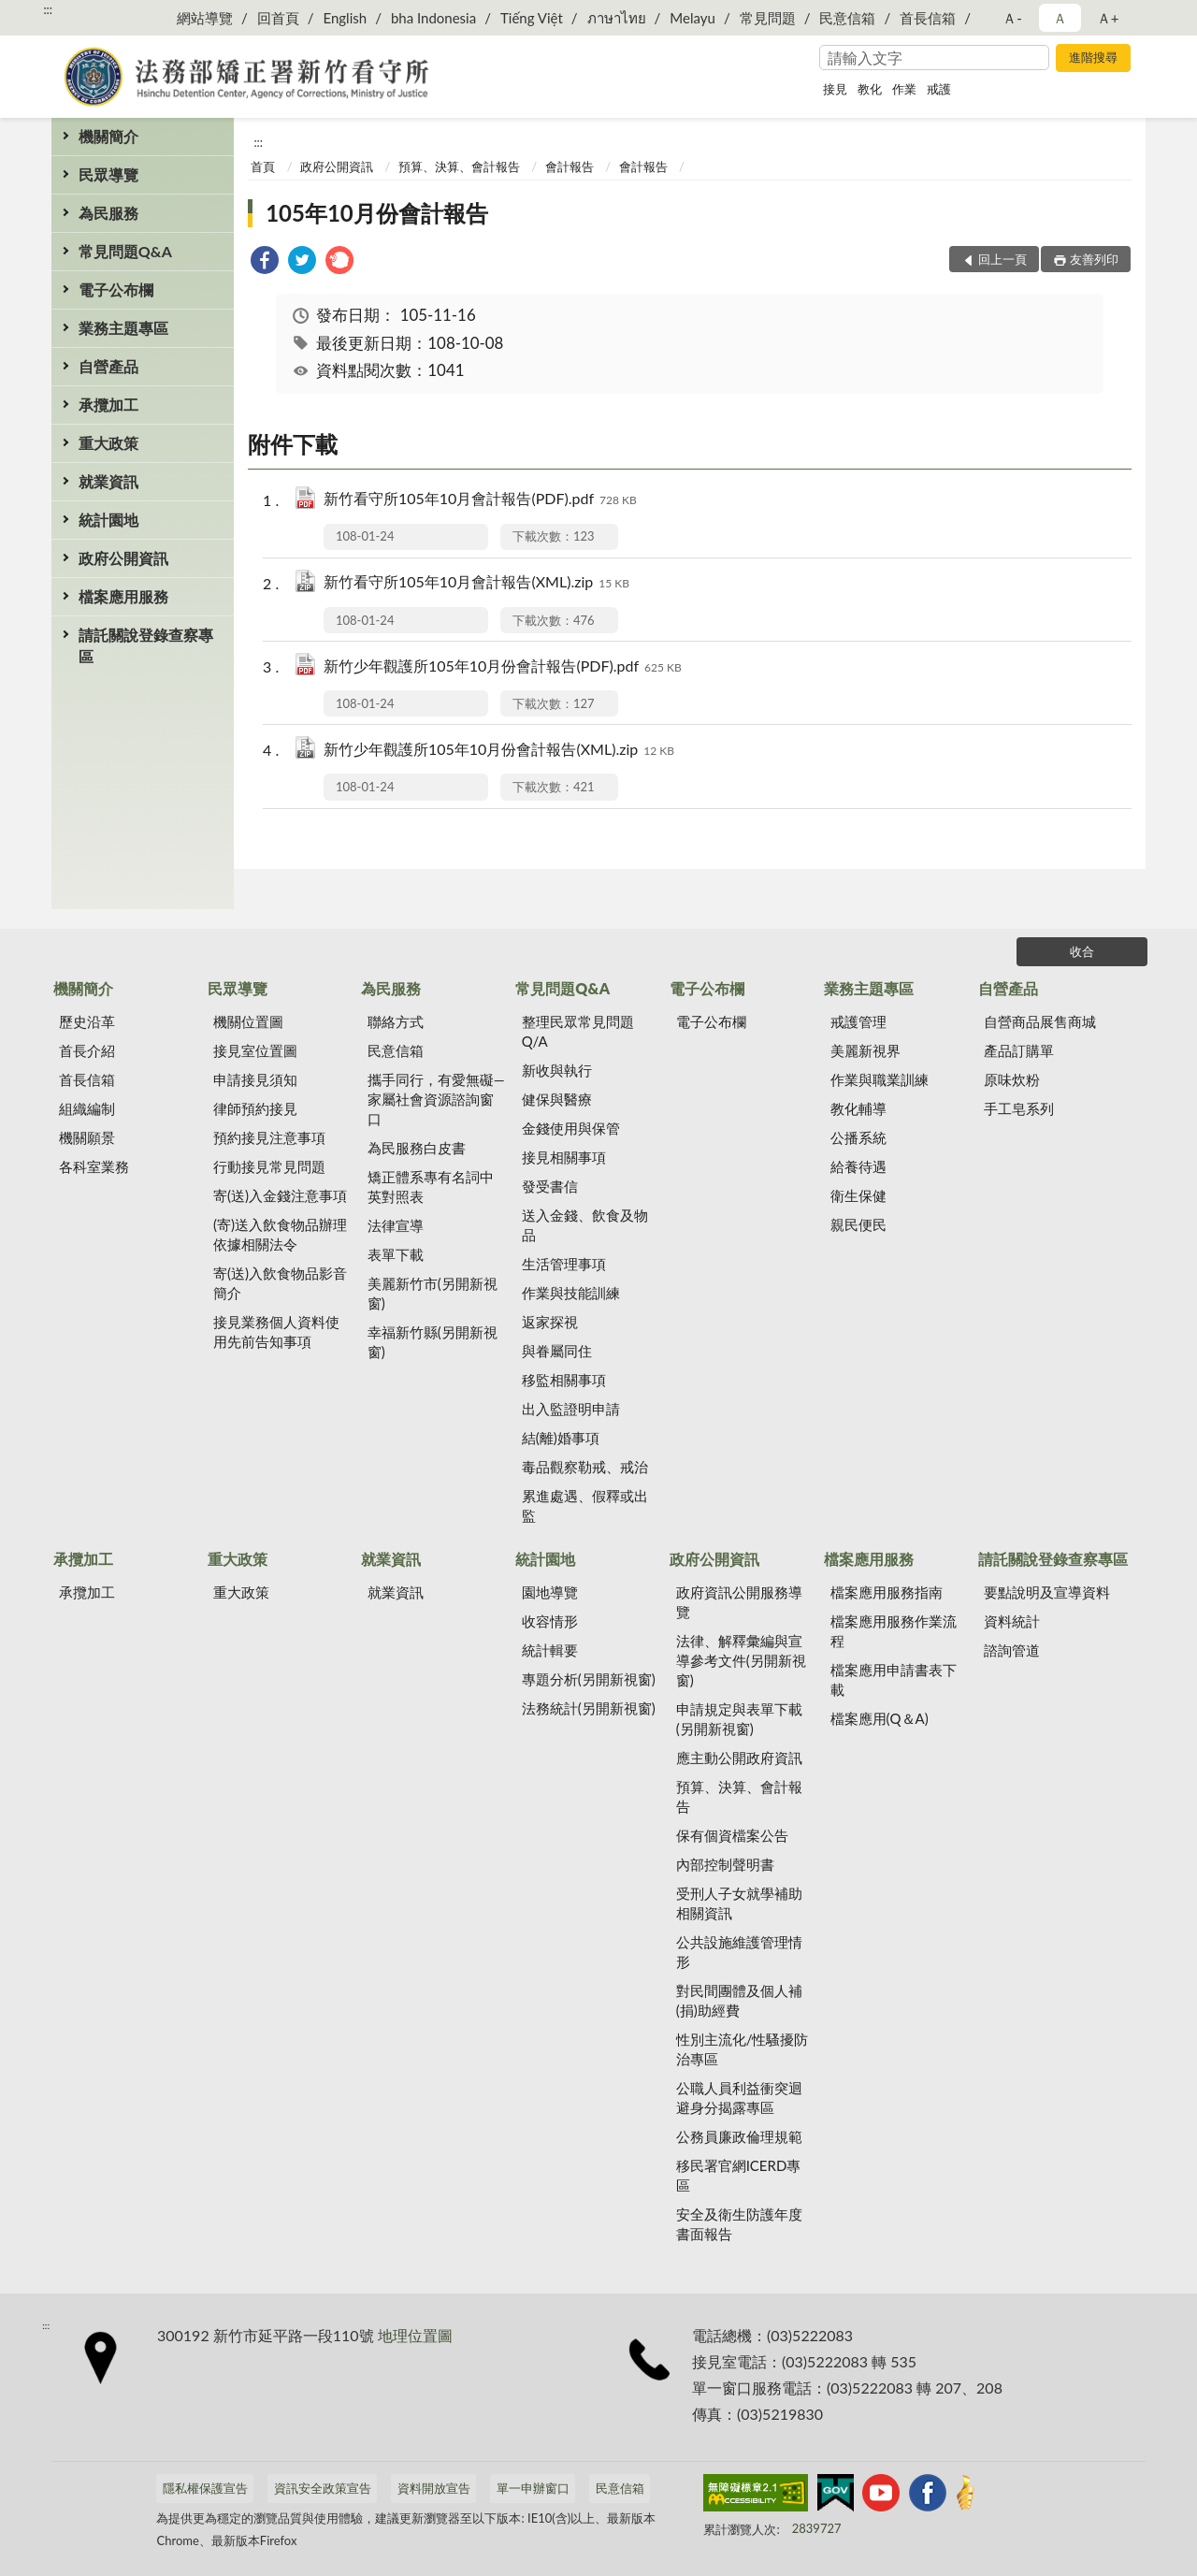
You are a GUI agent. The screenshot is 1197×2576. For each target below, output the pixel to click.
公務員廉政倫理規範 (739, 2136)
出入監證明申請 (571, 1408)
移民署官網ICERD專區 (738, 2175)
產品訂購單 (1019, 1050)
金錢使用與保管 (571, 1128)
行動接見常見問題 (269, 1166)
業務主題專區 (123, 328)
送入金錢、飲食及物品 (585, 1225)
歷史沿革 (87, 1021)
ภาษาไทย (616, 17)
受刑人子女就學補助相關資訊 (739, 1903)
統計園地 (108, 519)
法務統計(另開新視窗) (589, 1708)
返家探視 (550, 1321)
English (345, 17)
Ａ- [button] (1012, 17)
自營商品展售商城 (1040, 1021)
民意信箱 (847, 17)
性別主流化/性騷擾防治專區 (742, 2049)
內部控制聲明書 (725, 1864)
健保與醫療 (557, 1099)
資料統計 (1012, 1621)
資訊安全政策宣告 (322, 2488)
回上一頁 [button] (1002, 259)
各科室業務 (94, 1166)
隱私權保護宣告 (205, 2488)
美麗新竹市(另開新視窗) (433, 1293)
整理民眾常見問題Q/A (578, 1031)
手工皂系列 (1019, 1108)
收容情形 (550, 1621)
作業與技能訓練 (571, 1292)
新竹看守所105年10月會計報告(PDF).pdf (480, 500)
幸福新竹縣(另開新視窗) (433, 1342)
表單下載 (396, 1254)
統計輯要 (550, 1650)
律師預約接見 (255, 1108)
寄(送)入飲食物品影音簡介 (280, 1283)
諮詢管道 (1012, 1650)
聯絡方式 (396, 1021)
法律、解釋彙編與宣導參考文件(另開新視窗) (741, 1660)
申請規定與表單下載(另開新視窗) (739, 1718)
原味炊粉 (1012, 1079)
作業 (904, 88)
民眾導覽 (108, 174)
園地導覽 (550, 1592)
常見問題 (768, 17)
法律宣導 (396, 1225)
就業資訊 (108, 481)
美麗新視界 (865, 1050)
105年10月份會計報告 (377, 212)
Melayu (692, 17)
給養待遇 (858, 1166)
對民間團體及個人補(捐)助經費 (739, 2000)
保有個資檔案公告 (732, 1835)
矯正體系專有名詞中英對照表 (431, 1186)
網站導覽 (205, 17)
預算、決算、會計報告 (459, 166)
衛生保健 (858, 1195)
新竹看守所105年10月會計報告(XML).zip (476, 583)
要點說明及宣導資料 (1047, 1592)
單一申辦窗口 (533, 2488)
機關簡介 (108, 136)
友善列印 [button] (1094, 259)
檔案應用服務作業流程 (893, 1631)
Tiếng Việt (531, 17)
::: (47, 9)
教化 (870, 88)
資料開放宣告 (433, 2488)
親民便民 (858, 1224)
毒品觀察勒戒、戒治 (585, 1466)
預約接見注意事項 (269, 1137)
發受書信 (550, 1186)
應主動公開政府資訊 (739, 1757)
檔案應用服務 (123, 596)
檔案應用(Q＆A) (879, 1718)
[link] (265, 262)
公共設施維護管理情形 (739, 1951)
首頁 (263, 166)
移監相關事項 (564, 1379)
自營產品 (108, 366)
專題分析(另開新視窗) (589, 1679)
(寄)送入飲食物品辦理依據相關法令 (280, 1234)
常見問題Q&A (125, 251)
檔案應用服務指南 (886, 1592)
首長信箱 (928, 17)
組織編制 (87, 1108)
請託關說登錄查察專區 (146, 645)
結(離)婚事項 (560, 1437)
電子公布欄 (116, 289)
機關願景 (87, 1137)
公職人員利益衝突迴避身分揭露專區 (739, 2097)
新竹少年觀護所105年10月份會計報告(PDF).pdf (503, 667)
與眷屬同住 (557, 1350)
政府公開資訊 (123, 558)
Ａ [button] (1060, 17)
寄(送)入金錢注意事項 (280, 1195)
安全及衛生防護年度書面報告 (739, 2224)
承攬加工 (108, 404)
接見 (835, 88)
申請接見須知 (255, 1079)
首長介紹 (87, 1050)
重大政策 (108, 443)
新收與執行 (557, 1070)
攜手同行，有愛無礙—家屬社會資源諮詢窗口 (436, 1099)
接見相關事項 (564, 1157)
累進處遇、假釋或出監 (585, 1505)
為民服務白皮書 (417, 1147)
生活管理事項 (564, 1263)
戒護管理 (858, 1021)
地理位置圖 (415, 2335)
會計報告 (569, 166)
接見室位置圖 (255, 1050)
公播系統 (858, 1137)
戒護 (939, 88)
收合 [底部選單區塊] (1082, 951)
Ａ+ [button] (1108, 17)
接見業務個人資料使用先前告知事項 (276, 1331)
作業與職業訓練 (879, 1079)
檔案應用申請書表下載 (893, 1679)
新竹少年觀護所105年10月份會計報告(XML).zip (499, 750)
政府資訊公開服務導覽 (739, 1602)
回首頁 (278, 17)
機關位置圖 (248, 1021)
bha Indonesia (433, 17)
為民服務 (108, 213)
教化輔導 (858, 1108)
